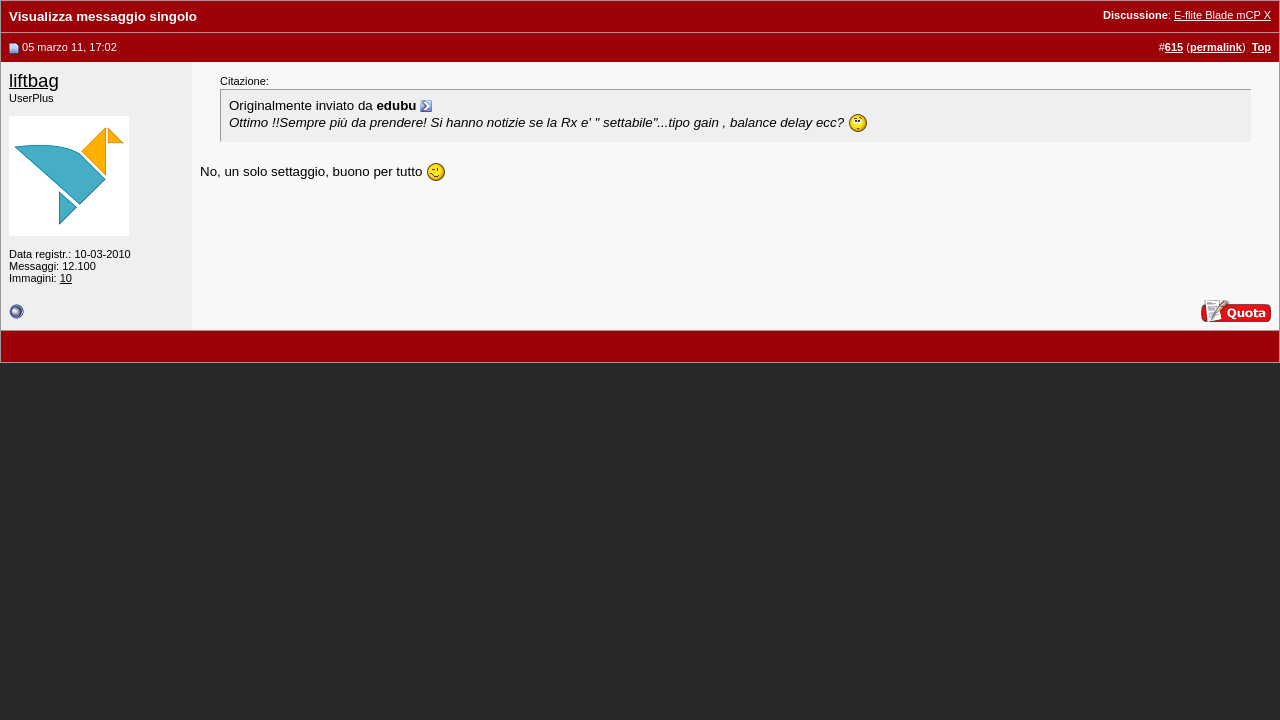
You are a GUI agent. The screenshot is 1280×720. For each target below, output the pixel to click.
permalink (1216, 47)
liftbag (34, 80)
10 (66, 278)
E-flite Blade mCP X (1222, 15)
